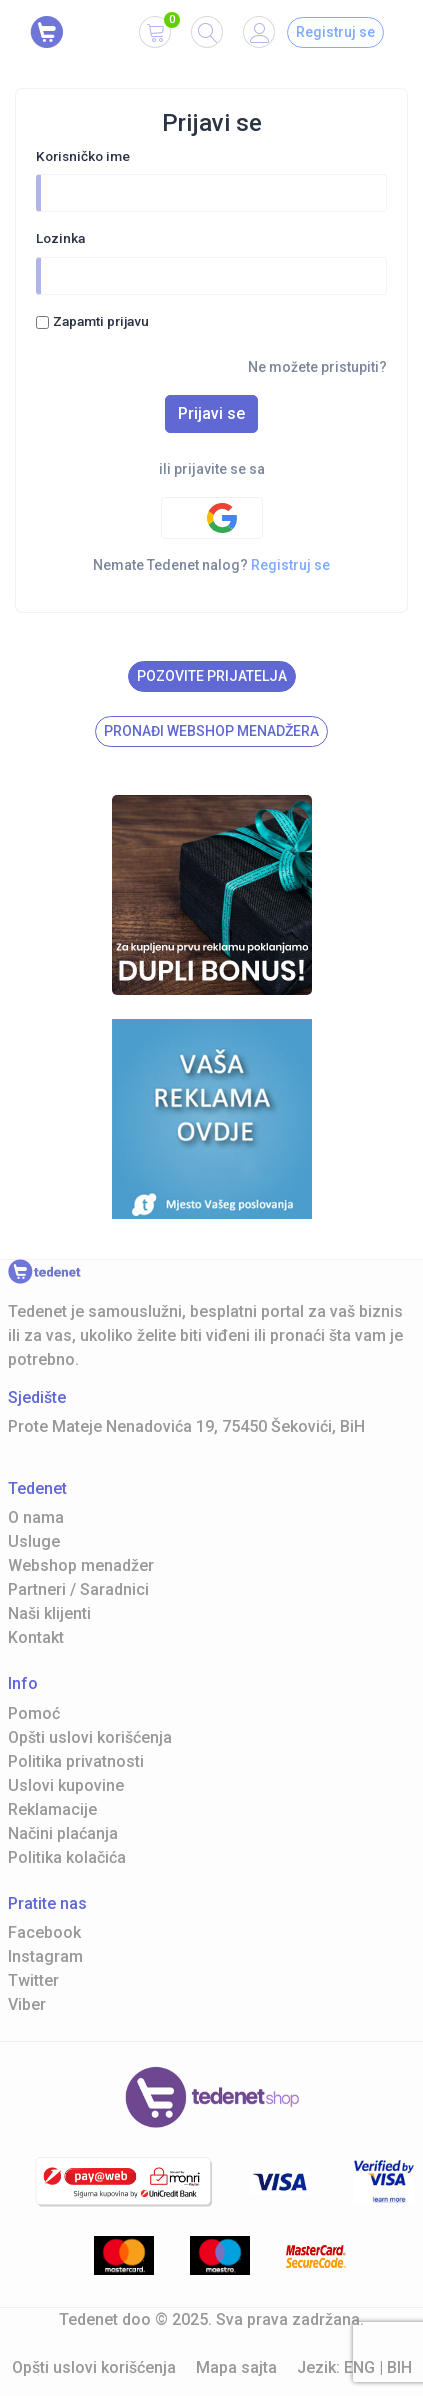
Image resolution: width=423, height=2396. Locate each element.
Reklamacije (52, 1809)
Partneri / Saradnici (78, 1589)
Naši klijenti (49, 1613)
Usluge (34, 1541)
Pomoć (34, 1713)
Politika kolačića (67, 1857)
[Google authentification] (212, 518)
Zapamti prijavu (101, 321)
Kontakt (36, 1637)
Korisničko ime (83, 156)
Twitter (33, 1980)
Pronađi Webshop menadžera (211, 731)
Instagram (45, 1956)
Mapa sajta (236, 2367)
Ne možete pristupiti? (317, 367)
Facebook (44, 1932)
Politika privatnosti (76, 1761)
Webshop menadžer (81, 1565)
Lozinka (60, 238)
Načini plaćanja (63, 1833)
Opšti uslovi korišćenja (90, 1737)
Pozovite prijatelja (212, 676)
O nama (36, 1517)
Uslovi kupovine (66, 1785)
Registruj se (335, 32)
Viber (27, 2004)
